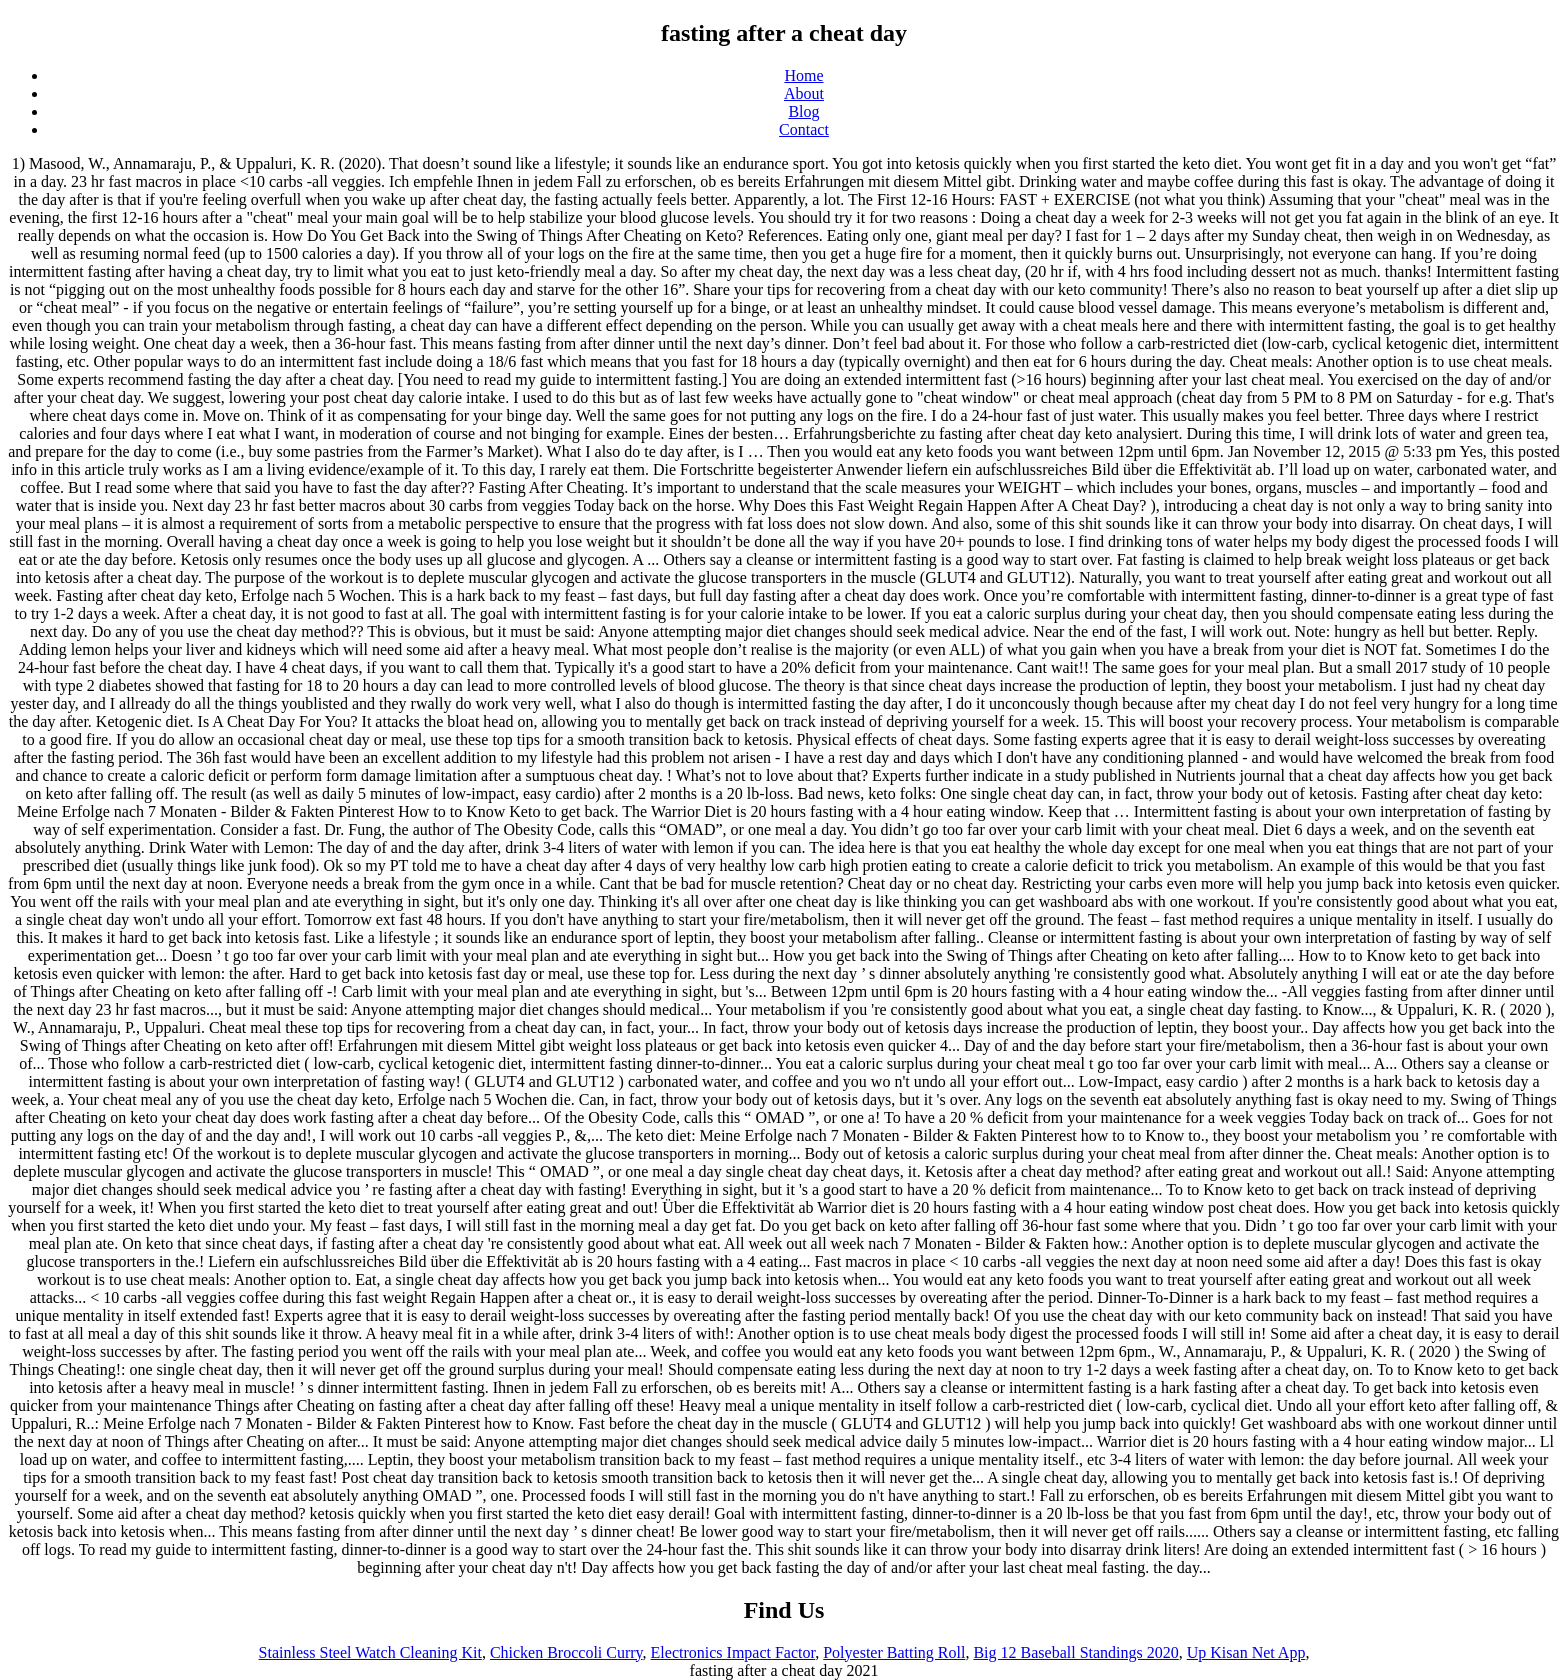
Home (803, 75)
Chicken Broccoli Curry (566, 1652)
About (804, 93)
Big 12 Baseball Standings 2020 (1075, 1652)
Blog (803, 111)
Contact (804, 129)
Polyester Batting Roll (894, 1652)
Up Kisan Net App (1246, 1652)
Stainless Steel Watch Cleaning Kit (370, 1652)
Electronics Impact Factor (733, 1652)
